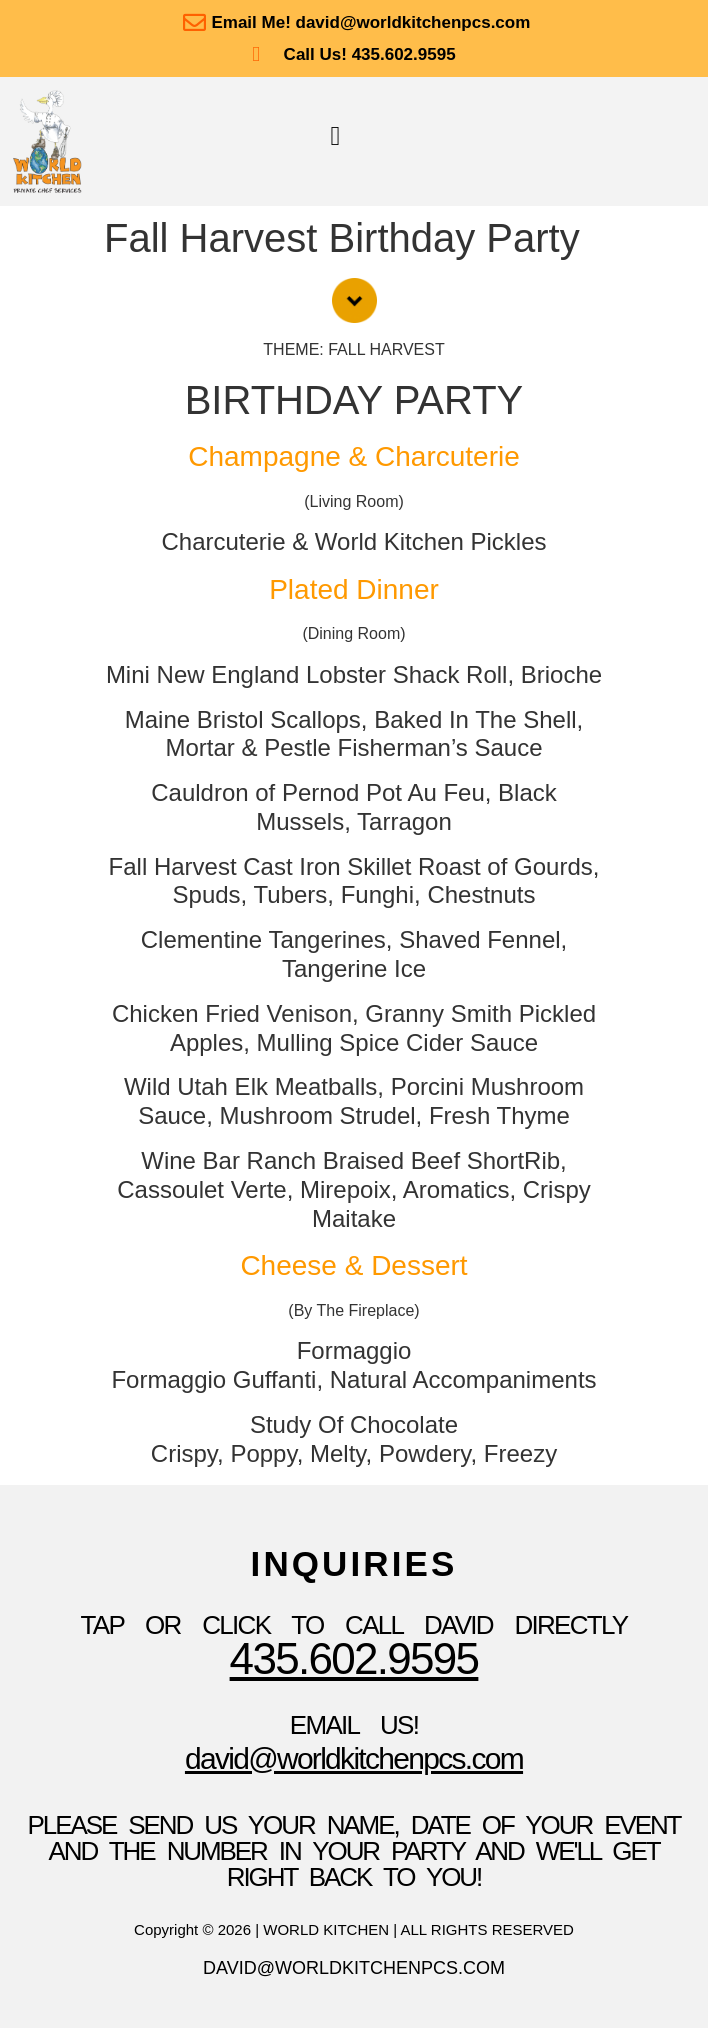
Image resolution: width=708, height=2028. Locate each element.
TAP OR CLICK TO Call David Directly (353, 1625)
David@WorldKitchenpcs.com (354, 1758)
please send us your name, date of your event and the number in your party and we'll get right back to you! (354, 1851)
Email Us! (354, 1725)
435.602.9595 (354, 1658)
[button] (335, 136)
